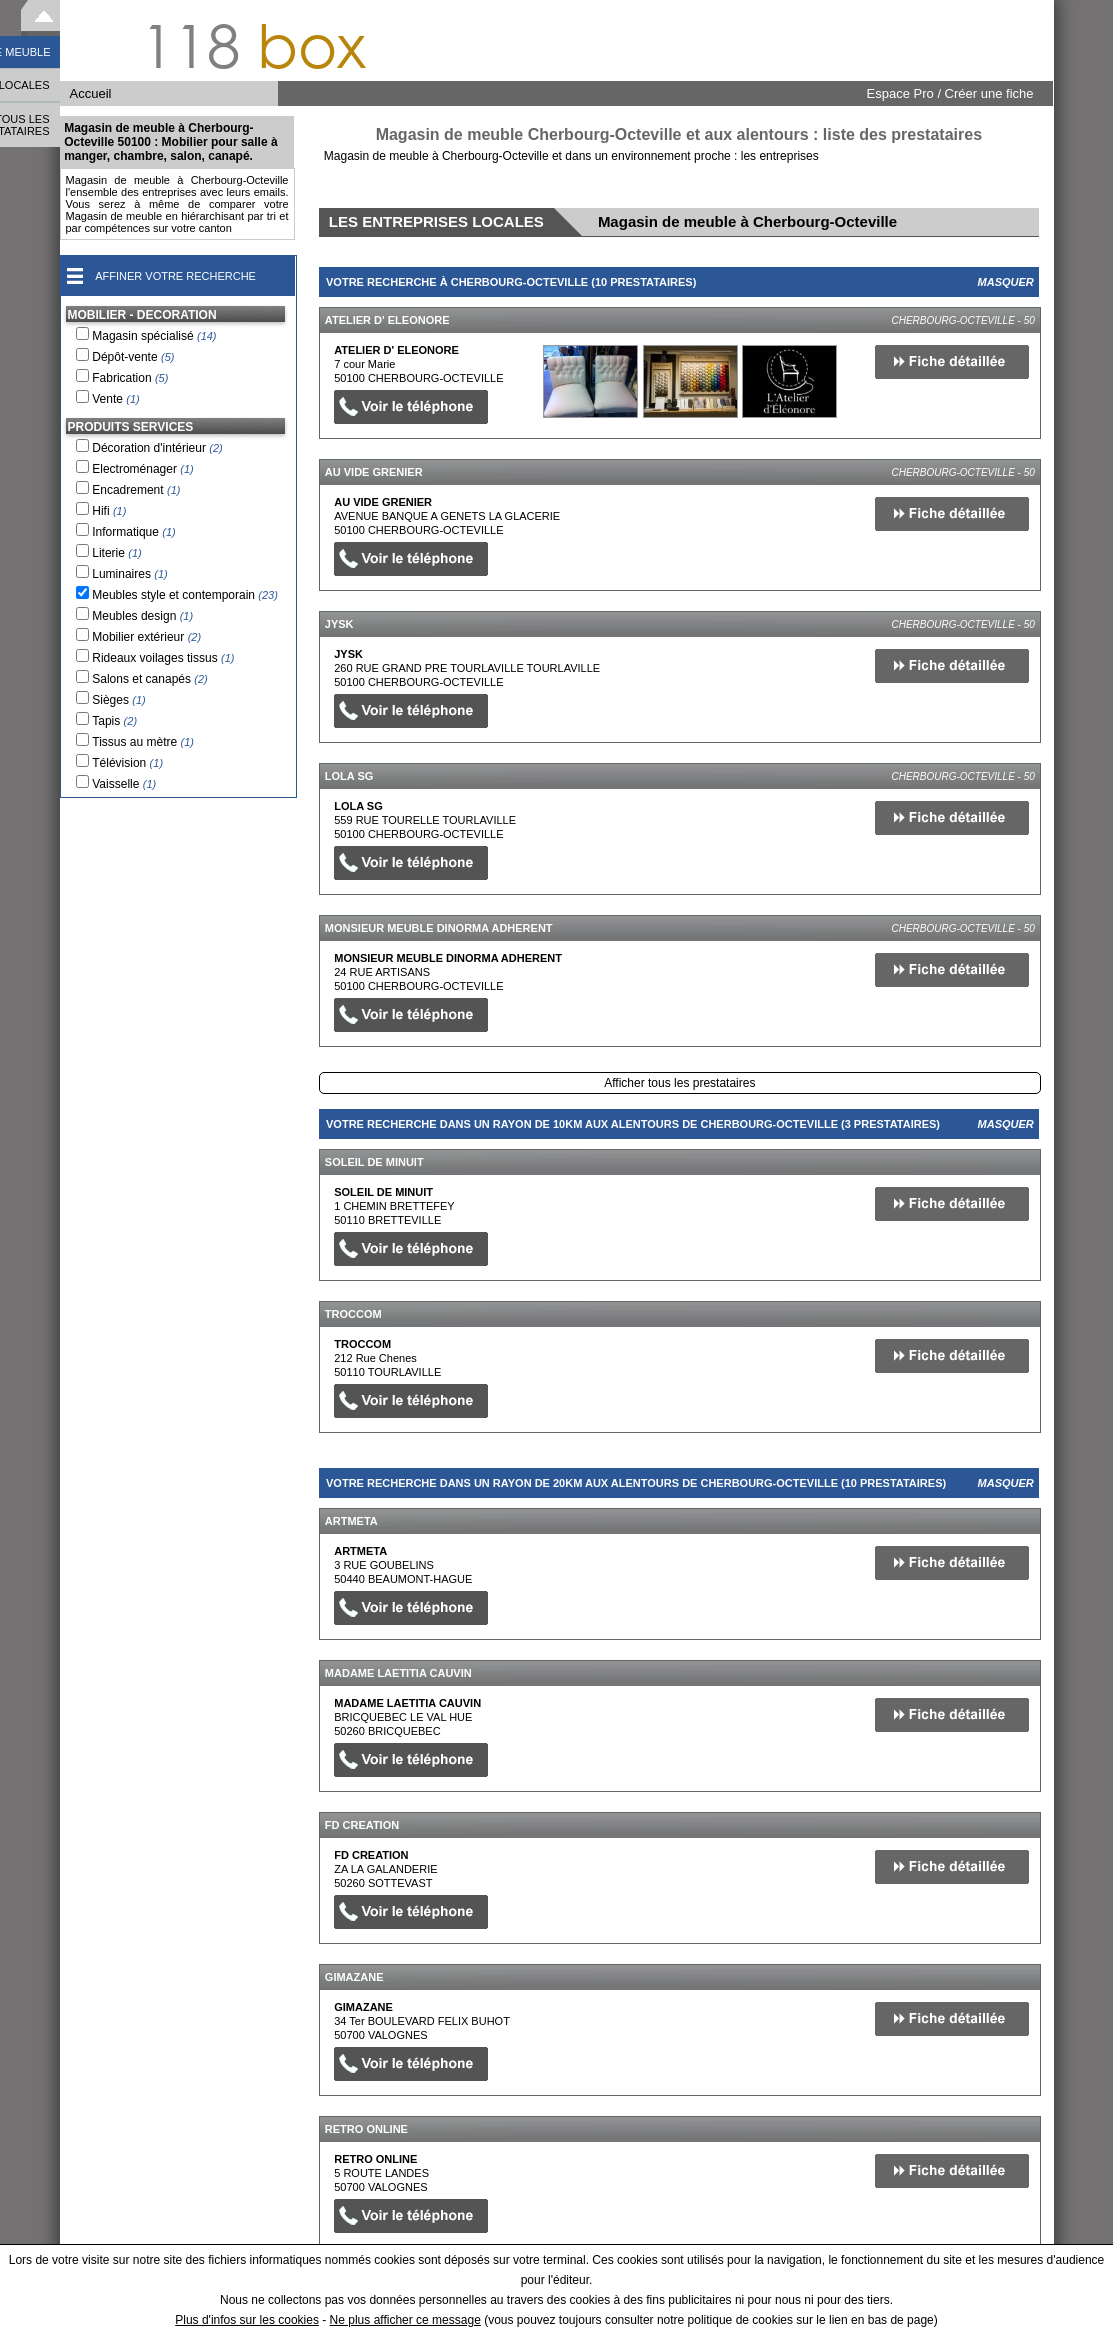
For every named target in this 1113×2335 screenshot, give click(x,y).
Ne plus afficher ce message (405, 2320)
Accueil (91, 93)
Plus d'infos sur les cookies (247, 2320)
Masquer (1006, 282)
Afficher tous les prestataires (679, 1083)
